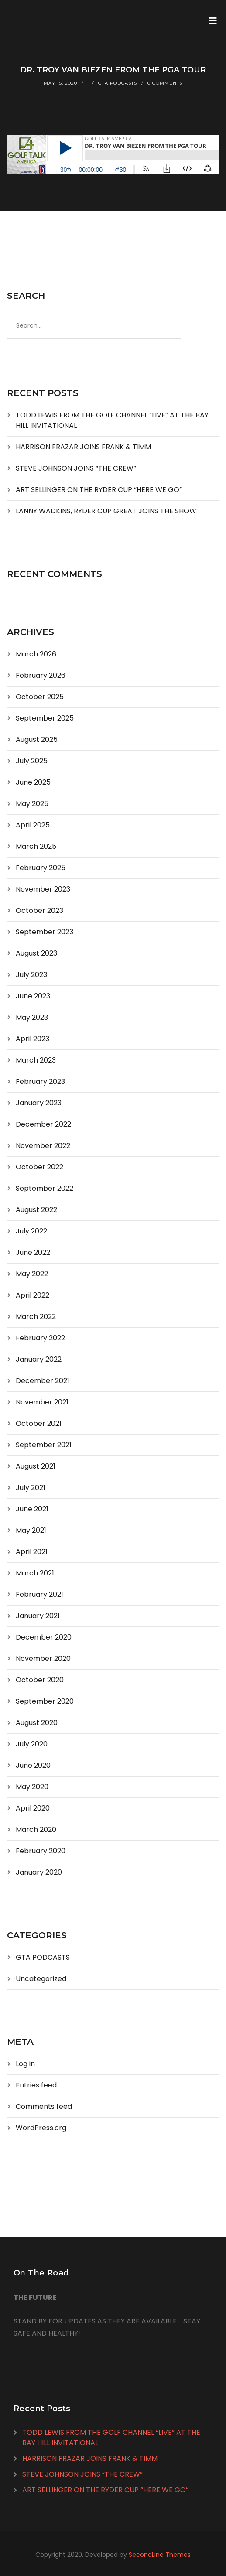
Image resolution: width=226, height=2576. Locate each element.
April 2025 (33, 825)
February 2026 (40, 675)
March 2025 (36, 846)
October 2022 (39, 1167)
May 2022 (32, 1274)
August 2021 (35, 1466)
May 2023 (32, 1017)
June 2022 (33, 1252)
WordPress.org (41, 2128)
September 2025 (45, 718)
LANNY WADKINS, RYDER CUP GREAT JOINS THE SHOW (106, 511)
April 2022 (32, 1295)
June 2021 (32, 1509)
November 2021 (42, 1402)
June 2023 (33, 996)
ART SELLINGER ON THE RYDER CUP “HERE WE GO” (99, 490)
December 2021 (42, 1381)
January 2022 (39, 1359)
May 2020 (32, 1787)
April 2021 (32, 1552)
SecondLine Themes (160, 2554)
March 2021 (35, 1573)
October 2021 (39, 1423)
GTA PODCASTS (117, 83)
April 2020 (33, 1808)
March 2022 (36, 1317)
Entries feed (36, 2085)
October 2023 (39, 910)
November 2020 (43, 1659)
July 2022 (31, 1231)
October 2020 (40, 1680)
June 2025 (33, 782)
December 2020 (44, 1637)
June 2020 (33, 1765)
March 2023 (36, 1060)
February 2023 (40, 1081)
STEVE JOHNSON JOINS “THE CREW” (76, 468)
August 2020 (37, 1723)
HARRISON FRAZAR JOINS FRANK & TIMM (83, 447)
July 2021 (30, 1488)
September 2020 (45, 1701)
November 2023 (43, 889)
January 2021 (38, 1616)
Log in (25, 2064)
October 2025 (40, 697)
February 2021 (39, 1594)
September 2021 (44, 1445)
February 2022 (40, 1338)
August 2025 (37, 740)
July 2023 (31, 975)
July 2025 (32, 761)
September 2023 (44, 932)
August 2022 (36, 1210)
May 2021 (31, 1530)
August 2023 (36, 953)
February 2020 (40, 1851)
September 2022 (44, 1188)
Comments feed (44, 2106)
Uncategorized (41, 1979)
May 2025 (32, 804)
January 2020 (39, 1872)
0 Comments (164, 83)
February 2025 (40, 868)
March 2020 (36, 1829)
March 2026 (36, 654)
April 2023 (32, 1039)
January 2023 (39, 1103)
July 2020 (32, 1744)
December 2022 (43, 1124)
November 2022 (43, 1146)
